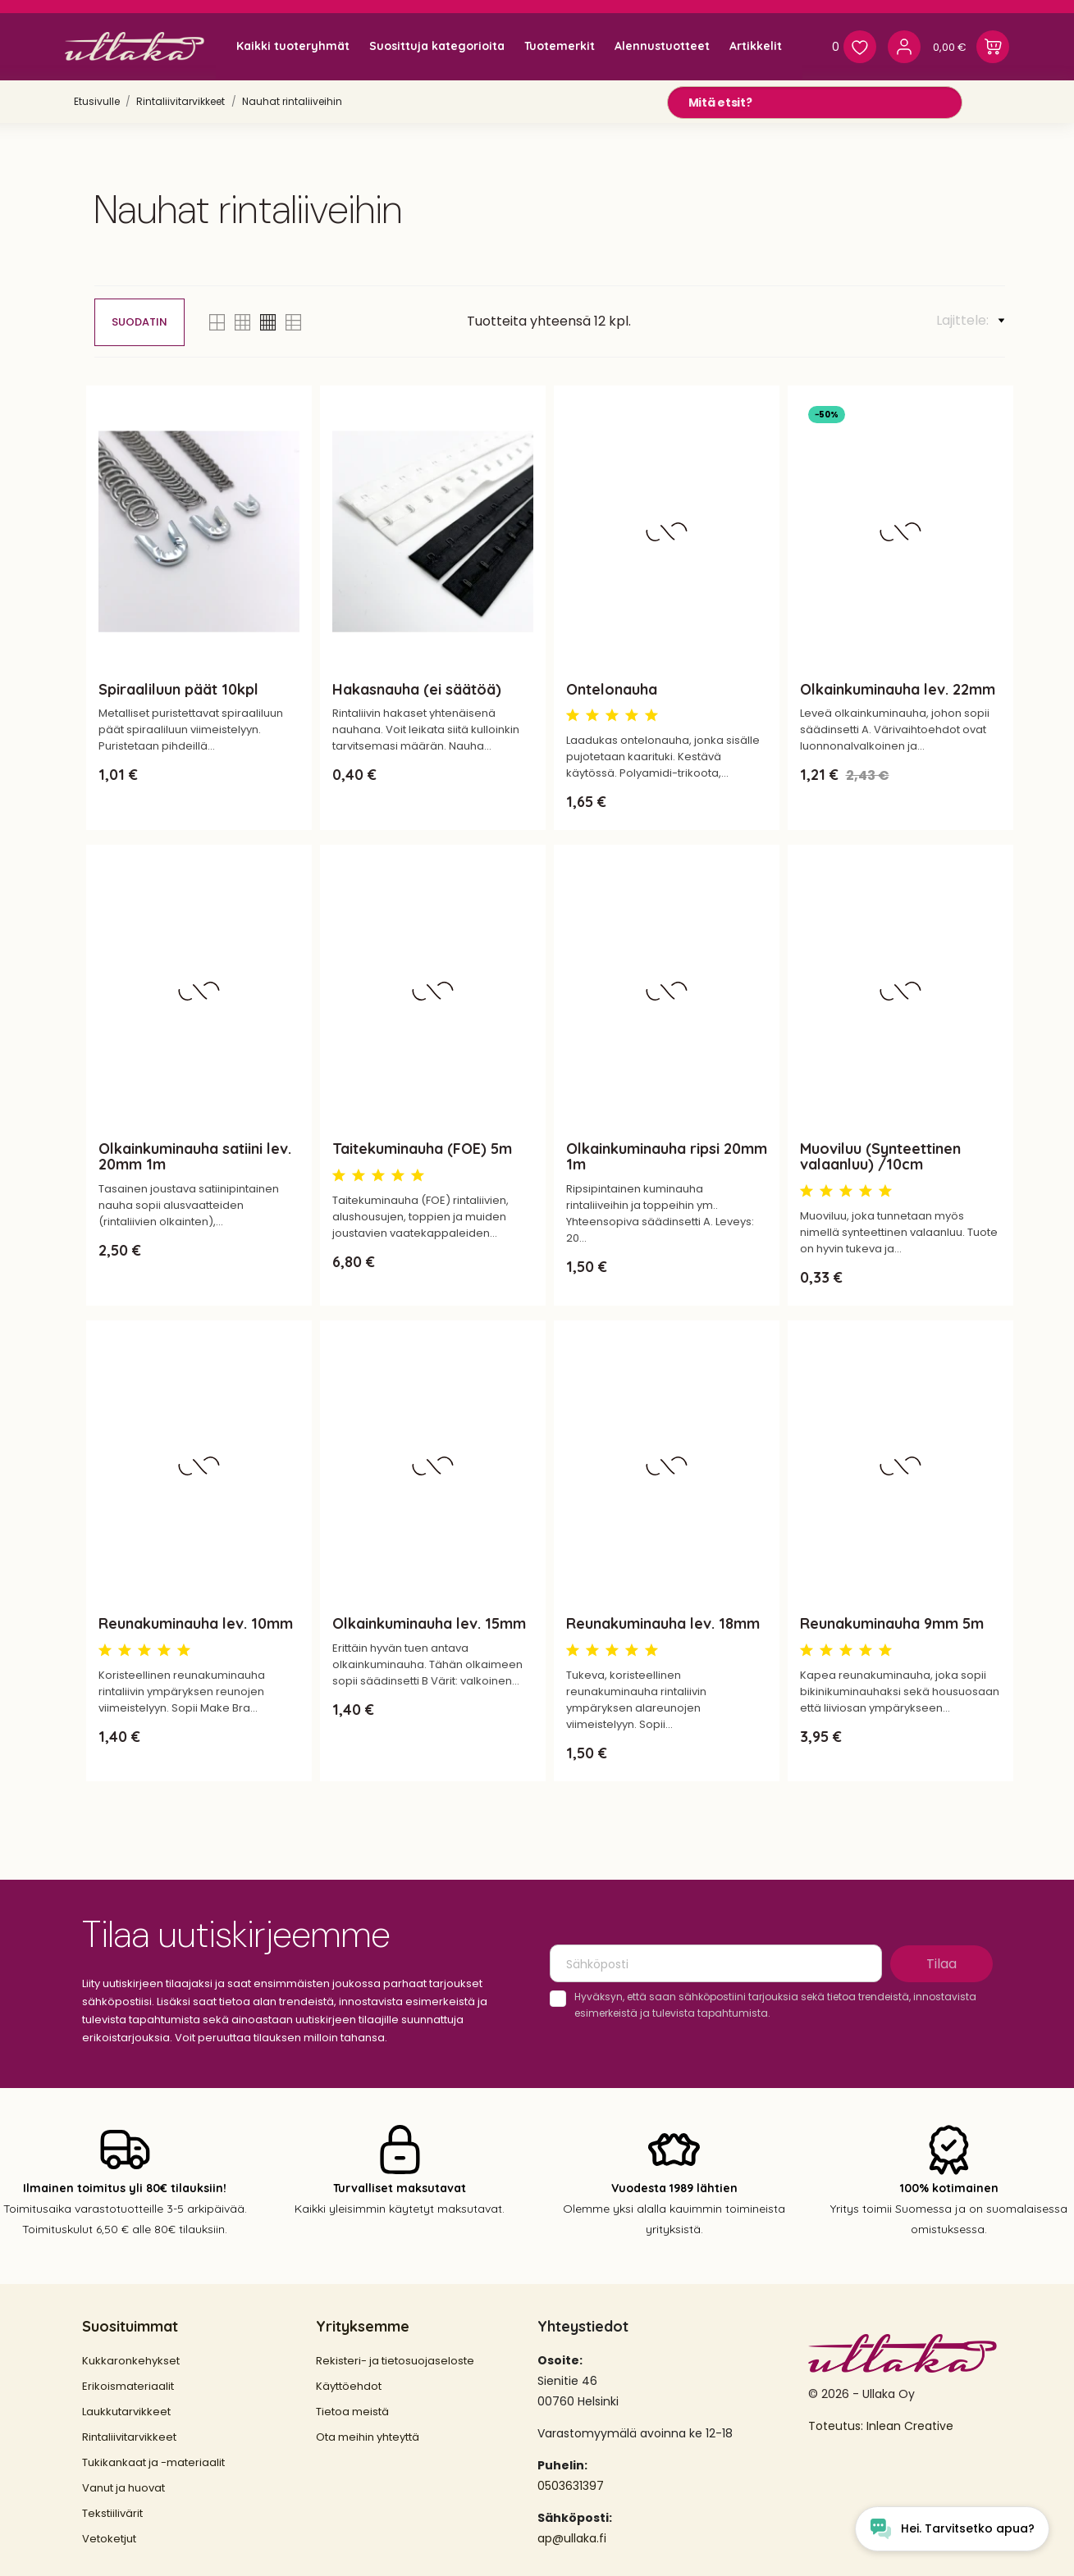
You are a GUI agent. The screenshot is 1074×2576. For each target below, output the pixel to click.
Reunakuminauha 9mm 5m (892, 1623)
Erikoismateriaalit (128, 2386)
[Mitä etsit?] (814, 102)
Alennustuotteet (662, 46)
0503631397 (570, 2486)
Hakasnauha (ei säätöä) (416, 689)
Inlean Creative (909, 2426)
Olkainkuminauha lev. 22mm (897, 689)
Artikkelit (755, 46)
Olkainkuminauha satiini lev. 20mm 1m (194, 1156)
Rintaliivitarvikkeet (129, 2437)
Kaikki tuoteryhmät (293, 46)
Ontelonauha (611, 689)
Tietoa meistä (352, 2411)
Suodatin (139, 322)
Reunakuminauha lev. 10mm (195, 1623)
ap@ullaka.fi (571, 2538)
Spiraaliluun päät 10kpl (178, 689)
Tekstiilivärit (112, 2513)
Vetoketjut (109, 2538)
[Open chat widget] (952, 2528)
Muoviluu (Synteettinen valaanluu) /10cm (880, 1156)
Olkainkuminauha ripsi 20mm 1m (666, 1156)
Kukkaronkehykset (131, 2361)
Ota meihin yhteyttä (367, 2437)
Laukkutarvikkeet (126, 2411)
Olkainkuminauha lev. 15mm (429, 1623)
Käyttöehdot (349, 2386)
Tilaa (941, 1963)
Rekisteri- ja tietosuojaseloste (395, 2361)
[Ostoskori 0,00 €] (971, 46)
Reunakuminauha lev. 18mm (663, 1623)
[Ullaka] (134, 46)
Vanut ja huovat (123, 2488)
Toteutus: (837, 2426)
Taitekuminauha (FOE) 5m (422, 1148)
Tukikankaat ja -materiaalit (153, 2462)
